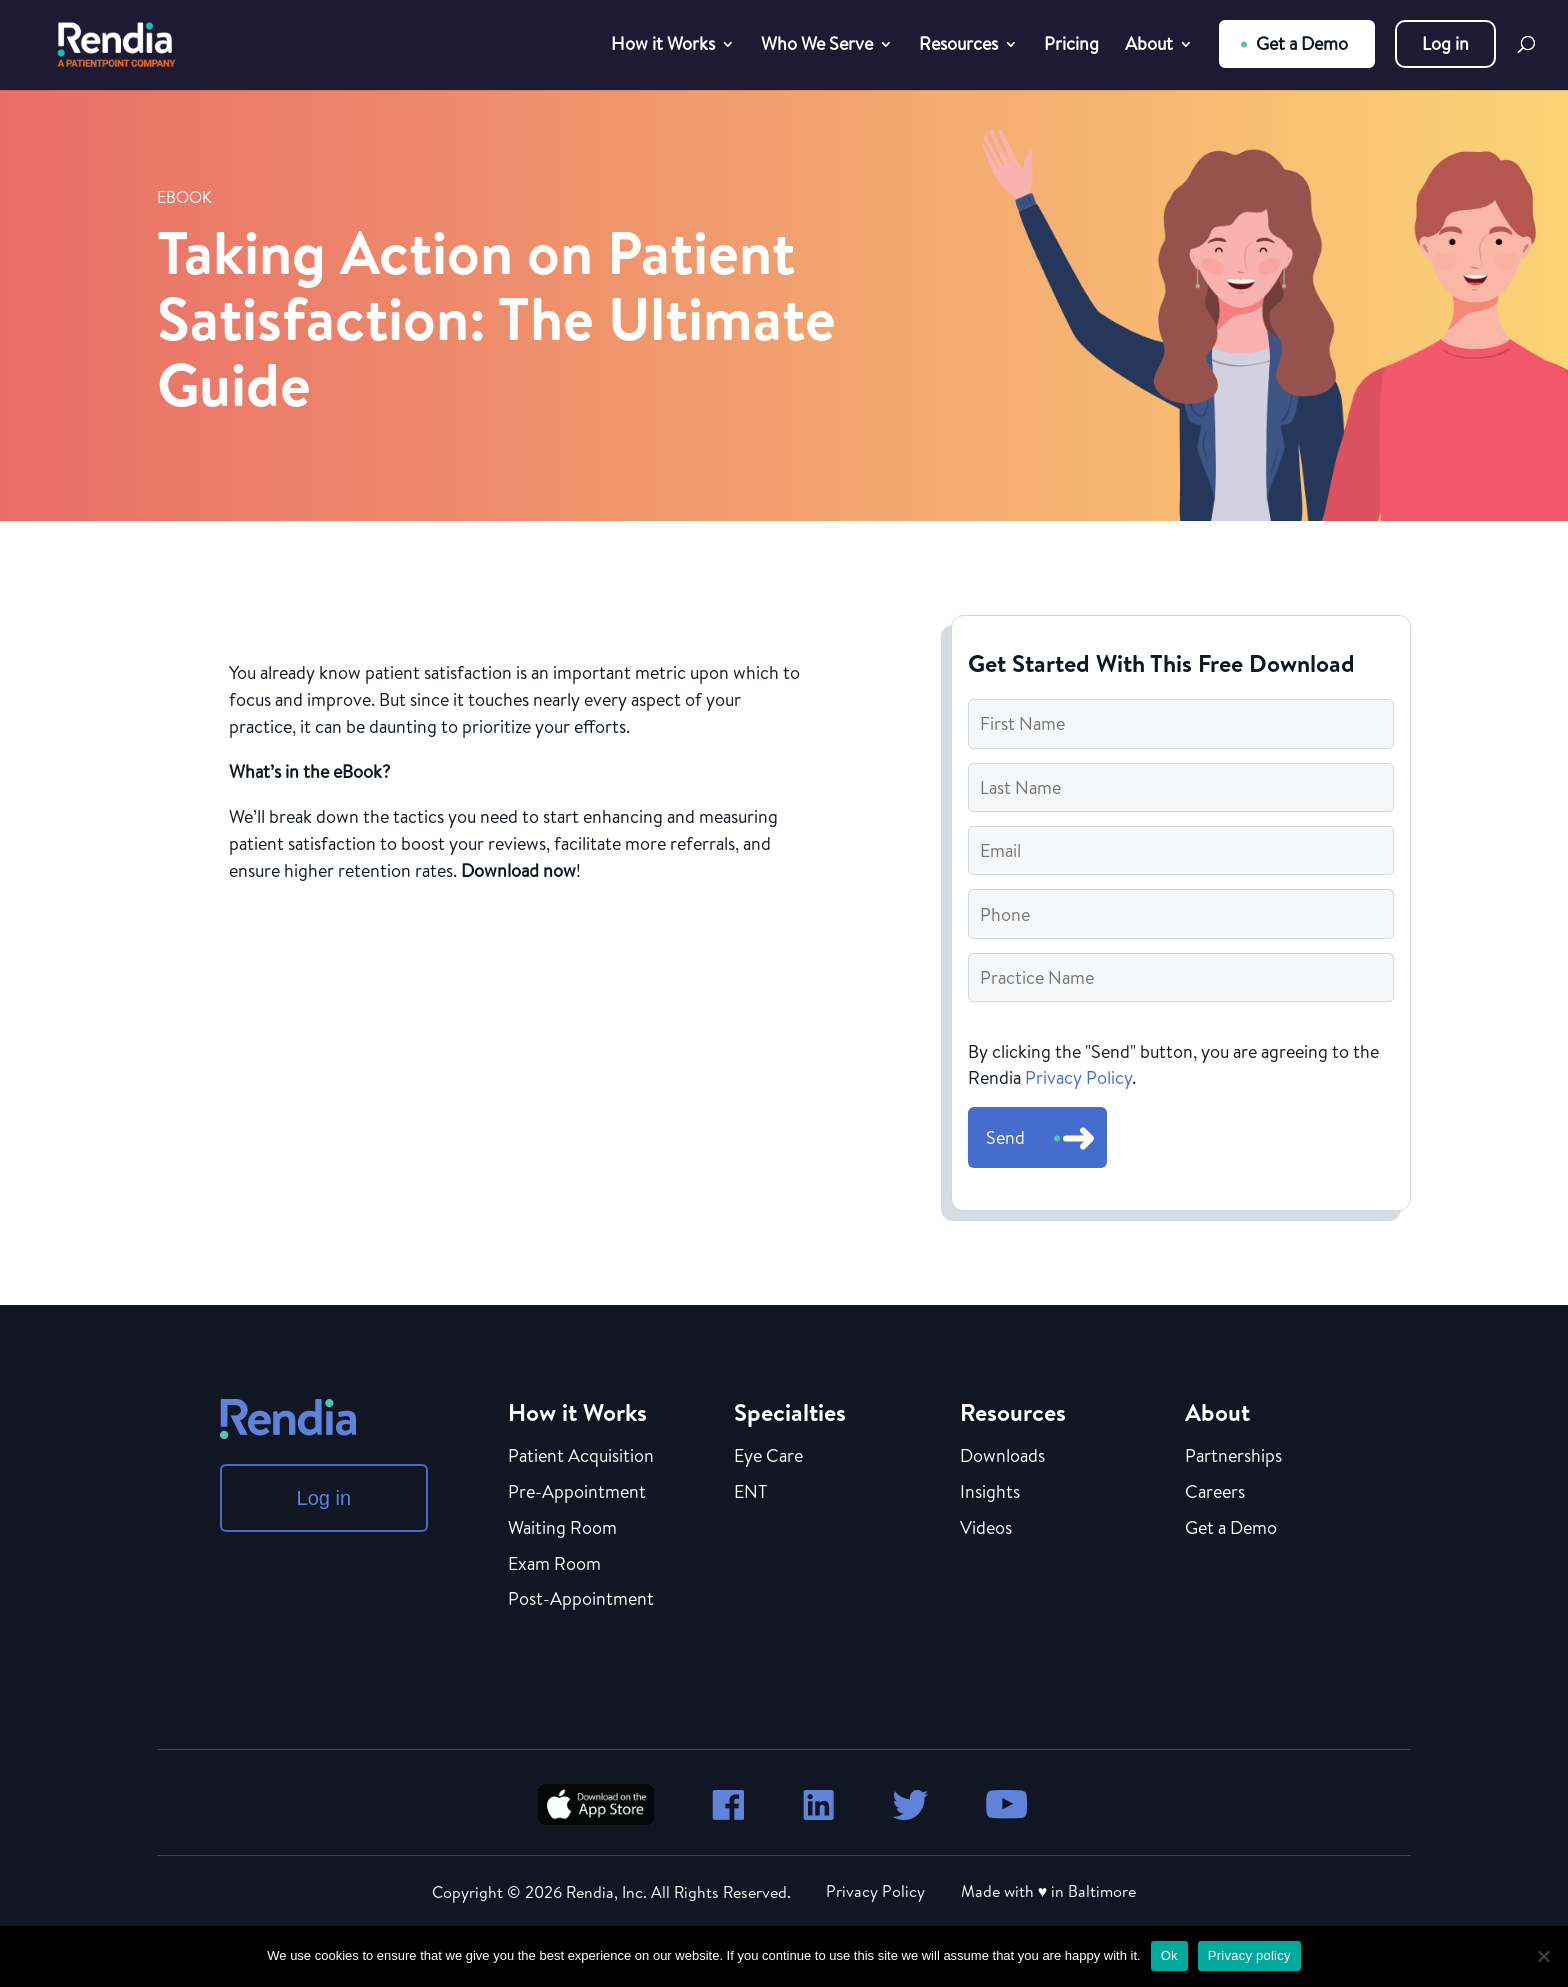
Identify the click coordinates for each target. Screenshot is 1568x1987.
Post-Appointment (581, 1600)
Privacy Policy (1078, 1077)
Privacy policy (1249, 1955)
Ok (1169, 1955)
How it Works (663, 46)
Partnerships (1233, 1457)
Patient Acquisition (581, 1457)
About (1149, 46)
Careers (1215, 1493)
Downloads (1002, 1457)
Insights (990, 1493)
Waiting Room (562, 1529)
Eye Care (768, 1457)
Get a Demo (1302, 43)
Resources (958, 46)
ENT (750, 1493)
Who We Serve (817, 46)
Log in (1445, 43)
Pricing (1071, 46)
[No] (1543, 1956)
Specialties (790, 1412)
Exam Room (554, 1565)
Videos (986, 1529)
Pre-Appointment (577, 1493)
